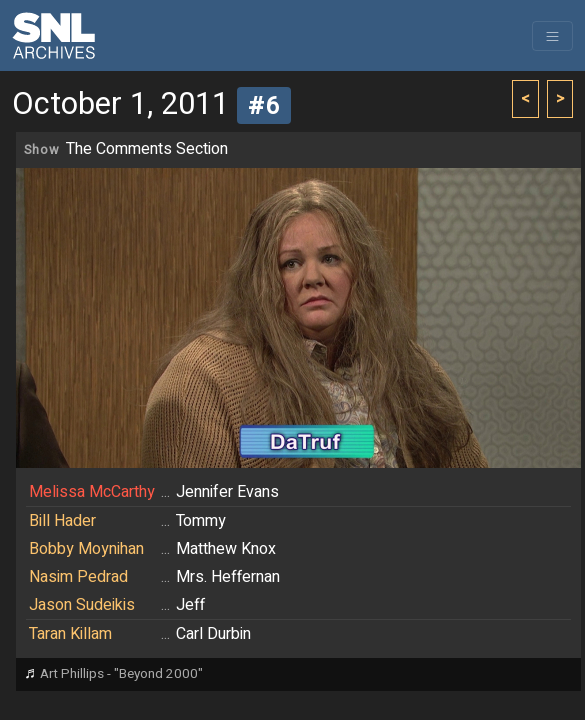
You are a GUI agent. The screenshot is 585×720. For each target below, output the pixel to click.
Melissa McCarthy (92, 492)
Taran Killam (70, 634)
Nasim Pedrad (78, 577)
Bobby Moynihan (86, 549)
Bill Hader (62, 521)
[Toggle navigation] (552, 36)
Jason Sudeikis (82, 605)
